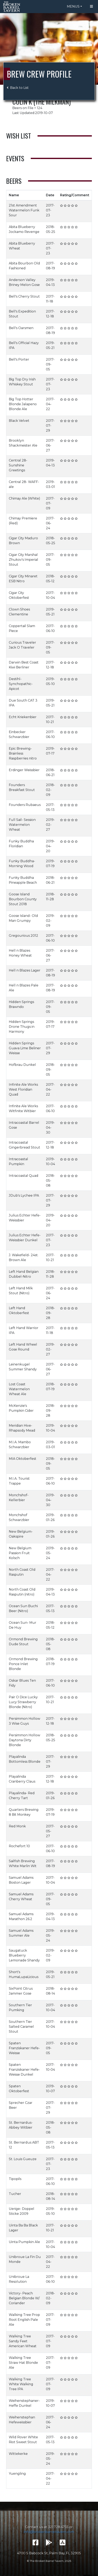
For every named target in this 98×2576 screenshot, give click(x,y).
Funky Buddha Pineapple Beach (23, 880)
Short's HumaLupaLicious (23, 1974)
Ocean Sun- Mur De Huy (22, 1625)
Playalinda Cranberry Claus (22, 1779)
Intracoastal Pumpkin (18, 1161)
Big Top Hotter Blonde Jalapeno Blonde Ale (23, 404)
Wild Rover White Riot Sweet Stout (23, 2439)
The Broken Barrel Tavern (12, 6)
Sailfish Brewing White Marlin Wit (22, 1863)
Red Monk (17, 1826)
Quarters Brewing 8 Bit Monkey (24, 1812)
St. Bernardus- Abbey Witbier (21, 2125)
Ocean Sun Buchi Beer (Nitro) (23, 1608)
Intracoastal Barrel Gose (24, 1125)
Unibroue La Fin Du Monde (25, 2259)
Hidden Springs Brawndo (21, 1004)
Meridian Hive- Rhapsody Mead (22, 1428)
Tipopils (15, 2179)
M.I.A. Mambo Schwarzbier (20, 1444)
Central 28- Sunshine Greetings (18, 465)
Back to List (18, 88)
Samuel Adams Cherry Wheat (21, 1896)
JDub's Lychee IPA (24, 1195)
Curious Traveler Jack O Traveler (22, 645)
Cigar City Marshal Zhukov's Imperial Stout (23, 559)
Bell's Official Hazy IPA (24, 345)
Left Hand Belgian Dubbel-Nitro (24, 1274)
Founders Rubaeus (25, 805)
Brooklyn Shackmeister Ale (23, 443)
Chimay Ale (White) (24, 498)
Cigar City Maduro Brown (23, 540)
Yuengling (17, 2474)
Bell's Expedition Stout (22, 313)
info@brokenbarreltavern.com (49, 2532)
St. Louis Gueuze (22, 2159)
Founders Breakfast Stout (22, 787)
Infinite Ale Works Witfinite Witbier (23, 1108)
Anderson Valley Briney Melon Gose (24, 282)
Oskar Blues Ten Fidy (22, 1683)
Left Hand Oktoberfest (19, 1310)
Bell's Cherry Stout (24, 296)
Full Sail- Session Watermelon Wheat (22, 825)
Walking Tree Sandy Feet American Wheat (22, 2341)
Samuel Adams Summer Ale (21, 1933)
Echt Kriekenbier (22, 717)
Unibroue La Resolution (19, 2279)
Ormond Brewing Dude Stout (23, 1641)
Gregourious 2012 (23, 936)
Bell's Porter (19, 359)
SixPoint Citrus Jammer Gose (21, 1991)
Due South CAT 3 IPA (23, 702)
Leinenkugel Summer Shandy (23, 1366)
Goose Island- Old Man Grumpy (23, 918)
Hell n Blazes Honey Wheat (20, 953)
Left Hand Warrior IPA (23, 1330)
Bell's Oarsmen (21, 328)
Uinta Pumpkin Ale (24, 2242)
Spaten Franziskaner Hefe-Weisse (24, 2048)
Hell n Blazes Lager (24, 970)
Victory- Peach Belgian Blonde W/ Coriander (24, 2298)
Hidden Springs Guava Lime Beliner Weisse (25, 1048)
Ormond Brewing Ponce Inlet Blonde (23, 1664)
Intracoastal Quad (23, 1176)
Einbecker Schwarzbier (19, 734)
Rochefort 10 (19, 1846)
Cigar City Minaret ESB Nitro (23, 578)
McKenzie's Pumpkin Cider (21, 1408)
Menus (73, 6)
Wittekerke (18, 2454)
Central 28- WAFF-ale (24, 484)
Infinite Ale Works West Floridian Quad (23, 1089)
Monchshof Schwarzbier (19, 1517)
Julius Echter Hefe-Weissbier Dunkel (25, 1237)
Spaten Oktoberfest (19, 2088)
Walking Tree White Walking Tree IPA (21, 2384)
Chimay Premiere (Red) (23, 520)
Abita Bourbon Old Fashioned (24, 265)
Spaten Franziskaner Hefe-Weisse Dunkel (24, 2069)
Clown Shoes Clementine (19, 611)
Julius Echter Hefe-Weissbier (25, 1217)
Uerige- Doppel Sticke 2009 (21, 2211)
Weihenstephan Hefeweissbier (22, 2419)
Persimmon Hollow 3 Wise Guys (24, 1721)
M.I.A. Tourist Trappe (19, 1481)
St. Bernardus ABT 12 (24, 2144)
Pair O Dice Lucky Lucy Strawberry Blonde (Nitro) (23, 1702)
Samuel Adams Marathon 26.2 (21, 1916)
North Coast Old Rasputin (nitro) (22, 1592)
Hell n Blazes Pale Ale (23, 987)
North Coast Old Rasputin (22, 1572)
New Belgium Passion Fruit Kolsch (20, 1553)
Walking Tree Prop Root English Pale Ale (24, 2320)
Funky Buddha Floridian (21, 843)
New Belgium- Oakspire (21, 1534)
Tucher (15, 2194)
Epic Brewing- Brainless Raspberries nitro (23, 753)
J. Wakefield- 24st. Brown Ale (23, 1257)
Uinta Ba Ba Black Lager (23, 2227)
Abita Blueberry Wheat (22, 245)
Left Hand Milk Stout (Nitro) (21, 1290)
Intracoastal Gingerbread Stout (24, 1145)
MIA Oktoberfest (22, 1459)
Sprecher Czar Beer (20, 2105)
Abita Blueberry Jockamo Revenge (24, 229)
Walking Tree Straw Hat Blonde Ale (23, 2363)
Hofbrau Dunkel (22, 1065)
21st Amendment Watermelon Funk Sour (24, 210)
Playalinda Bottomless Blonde (24, 1759)
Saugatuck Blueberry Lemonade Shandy (24, 1955)
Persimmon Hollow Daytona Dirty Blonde (24, 1740)
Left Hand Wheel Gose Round (23, 1347)
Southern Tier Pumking (20, 2007)
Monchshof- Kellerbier (18, 1497)
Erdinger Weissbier (24, 770)
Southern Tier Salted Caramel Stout (21, 2026)
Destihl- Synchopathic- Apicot (21, 684)
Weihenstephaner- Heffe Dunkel (24, 2403)
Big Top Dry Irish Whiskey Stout (22, 381)
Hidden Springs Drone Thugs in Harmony (21, 1027)
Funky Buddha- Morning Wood (22, 863)
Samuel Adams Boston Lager (21, 1880)
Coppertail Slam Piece (22, 628)
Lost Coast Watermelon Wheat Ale (19, 1389)
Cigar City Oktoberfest (19, 595)
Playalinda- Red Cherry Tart (22, 1795)
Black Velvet (19, 421)
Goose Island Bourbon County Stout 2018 (23, 899)
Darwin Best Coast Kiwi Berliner (24, 664)
